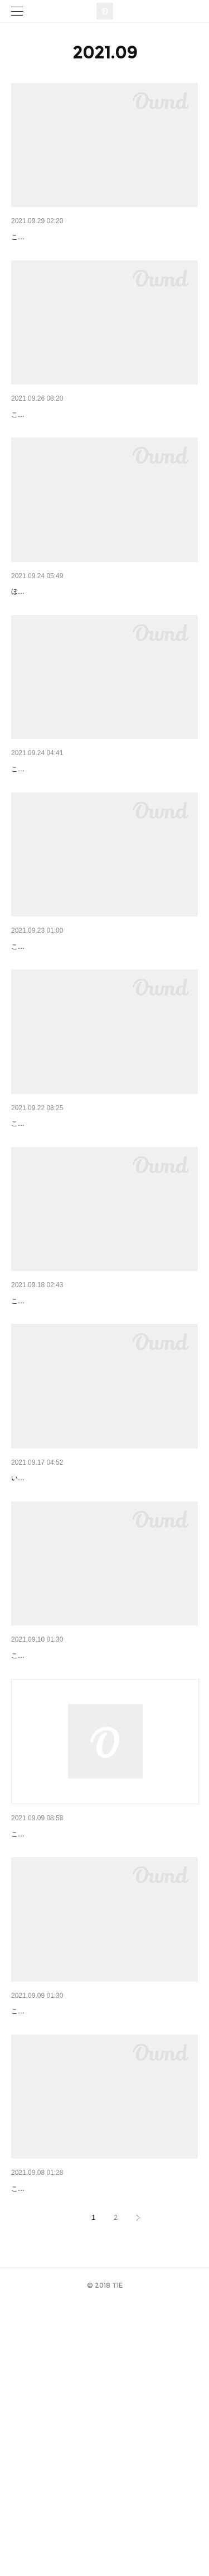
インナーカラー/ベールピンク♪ (65, 1255)
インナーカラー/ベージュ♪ (57, 2239)
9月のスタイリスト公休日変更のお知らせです (91, 2033)
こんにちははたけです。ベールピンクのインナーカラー (94, 1273)
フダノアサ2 (33, 1449)
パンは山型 (30, 2433)
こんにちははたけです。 (48, 1855)
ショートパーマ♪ (40, 431)
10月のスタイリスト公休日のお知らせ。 (82, 1643)
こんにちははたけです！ (48, 254)
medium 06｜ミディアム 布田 (66, 637)
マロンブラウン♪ (40, 843)
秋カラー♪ (28, 1049)
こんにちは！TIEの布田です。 (56, 1466)
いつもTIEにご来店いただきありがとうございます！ (90, 1660)
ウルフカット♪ (36, 237)
